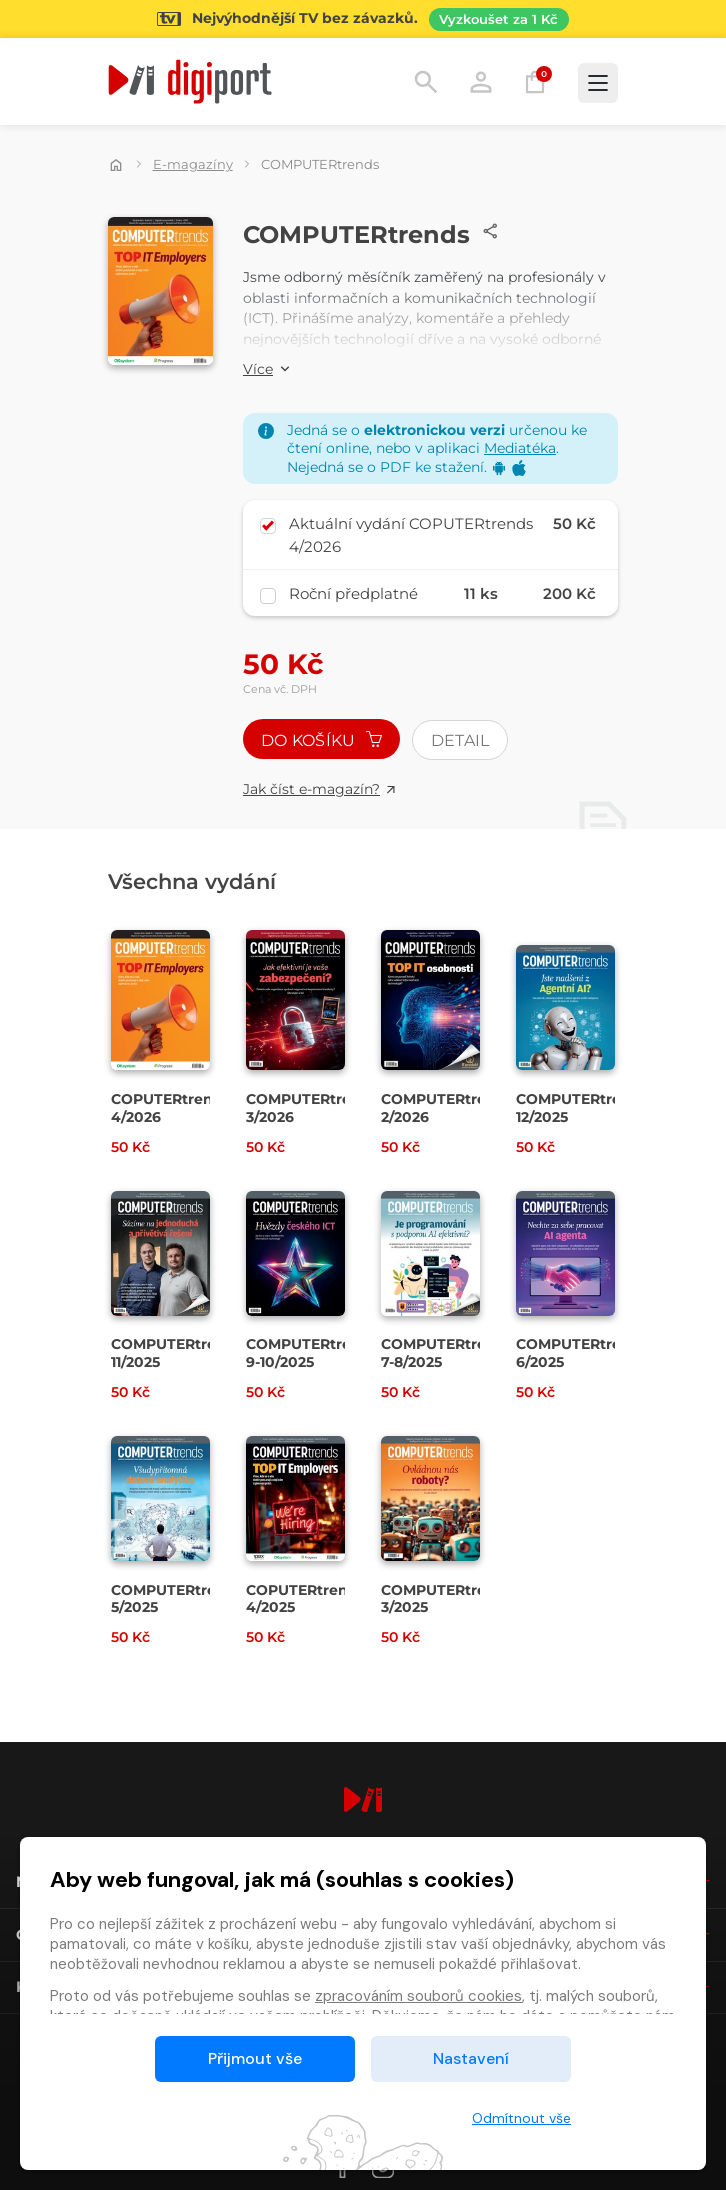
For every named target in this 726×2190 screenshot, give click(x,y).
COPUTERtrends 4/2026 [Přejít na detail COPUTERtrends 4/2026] (170, 1108)
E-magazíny (193, 164)
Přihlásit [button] (481, 82)
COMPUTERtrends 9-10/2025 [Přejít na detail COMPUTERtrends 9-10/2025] (312, 1353)
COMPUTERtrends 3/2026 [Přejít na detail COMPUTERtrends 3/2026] (312, 1108)
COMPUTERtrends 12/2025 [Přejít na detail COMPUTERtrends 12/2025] (582, 1108)
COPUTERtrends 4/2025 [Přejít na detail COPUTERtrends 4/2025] (305, 1599)
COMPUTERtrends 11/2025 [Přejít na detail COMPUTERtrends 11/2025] (177, 1353)
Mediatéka (520, 448)
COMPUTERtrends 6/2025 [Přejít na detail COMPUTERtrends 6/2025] (582, 1353)
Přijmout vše (255, 2058)
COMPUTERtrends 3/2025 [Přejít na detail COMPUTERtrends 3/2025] (447, 1599)
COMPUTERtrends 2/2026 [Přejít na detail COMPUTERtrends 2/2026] (447, 1108)
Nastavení (471, 2058)
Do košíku (322, 740)
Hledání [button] (426, 82)
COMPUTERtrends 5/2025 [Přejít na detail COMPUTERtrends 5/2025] (177, 1599)
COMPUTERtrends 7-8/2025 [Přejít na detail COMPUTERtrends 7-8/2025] (447, 1353)
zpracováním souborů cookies (418, 1996)
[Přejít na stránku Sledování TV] (363, 19)
